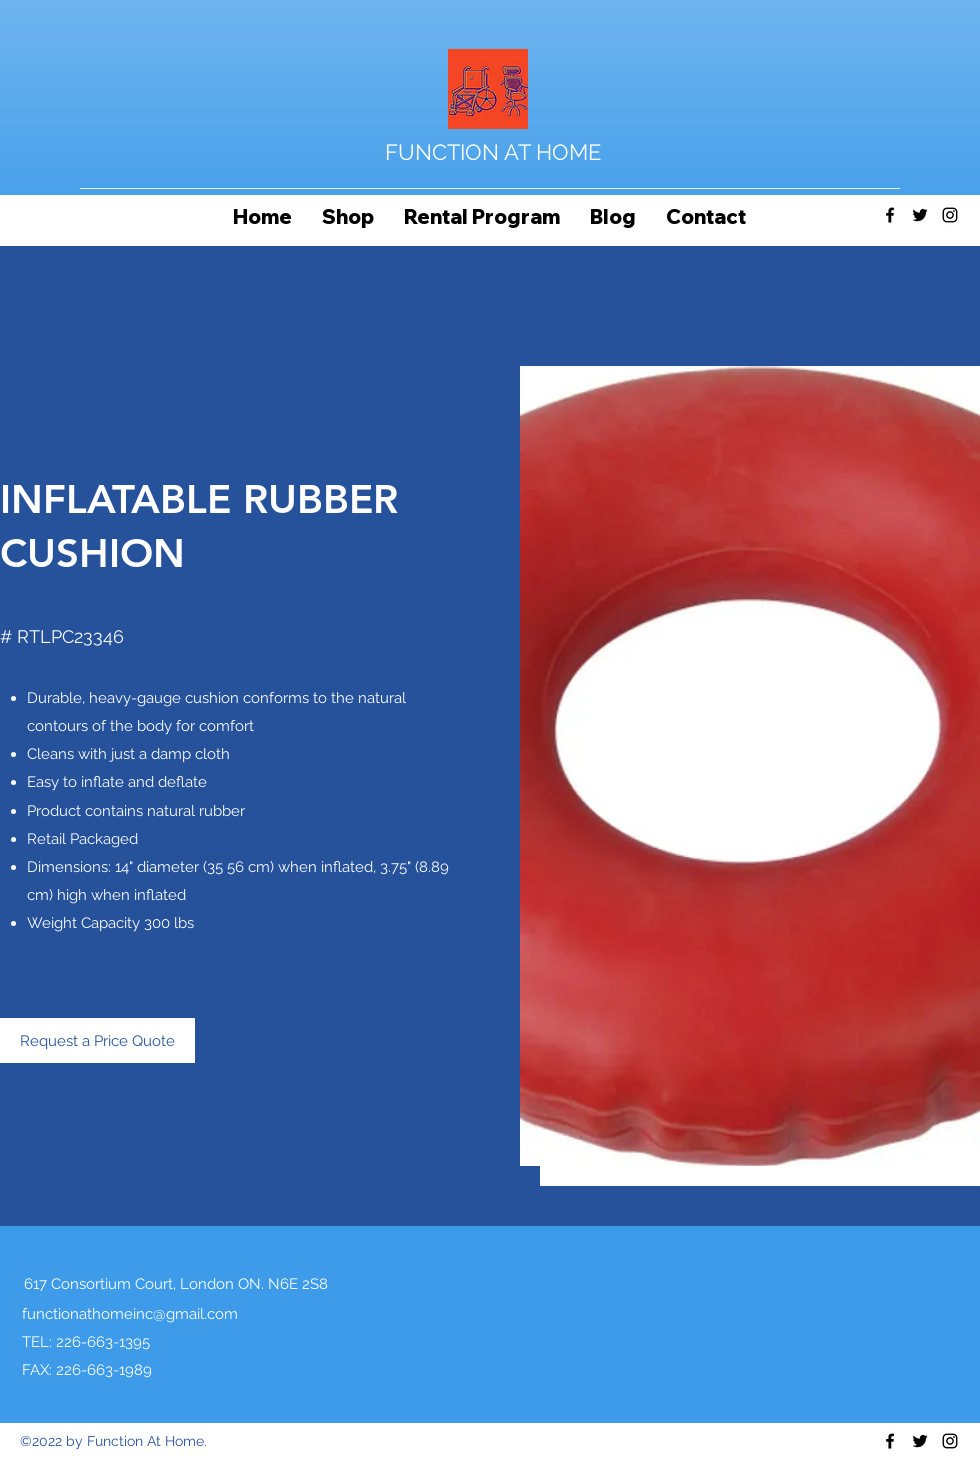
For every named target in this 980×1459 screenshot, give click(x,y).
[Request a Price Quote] (97, 1040)
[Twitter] (920, 215)
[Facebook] (890, 215)
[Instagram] (950, 215)
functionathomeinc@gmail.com (130, 1314)
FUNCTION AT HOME (493, 152)
